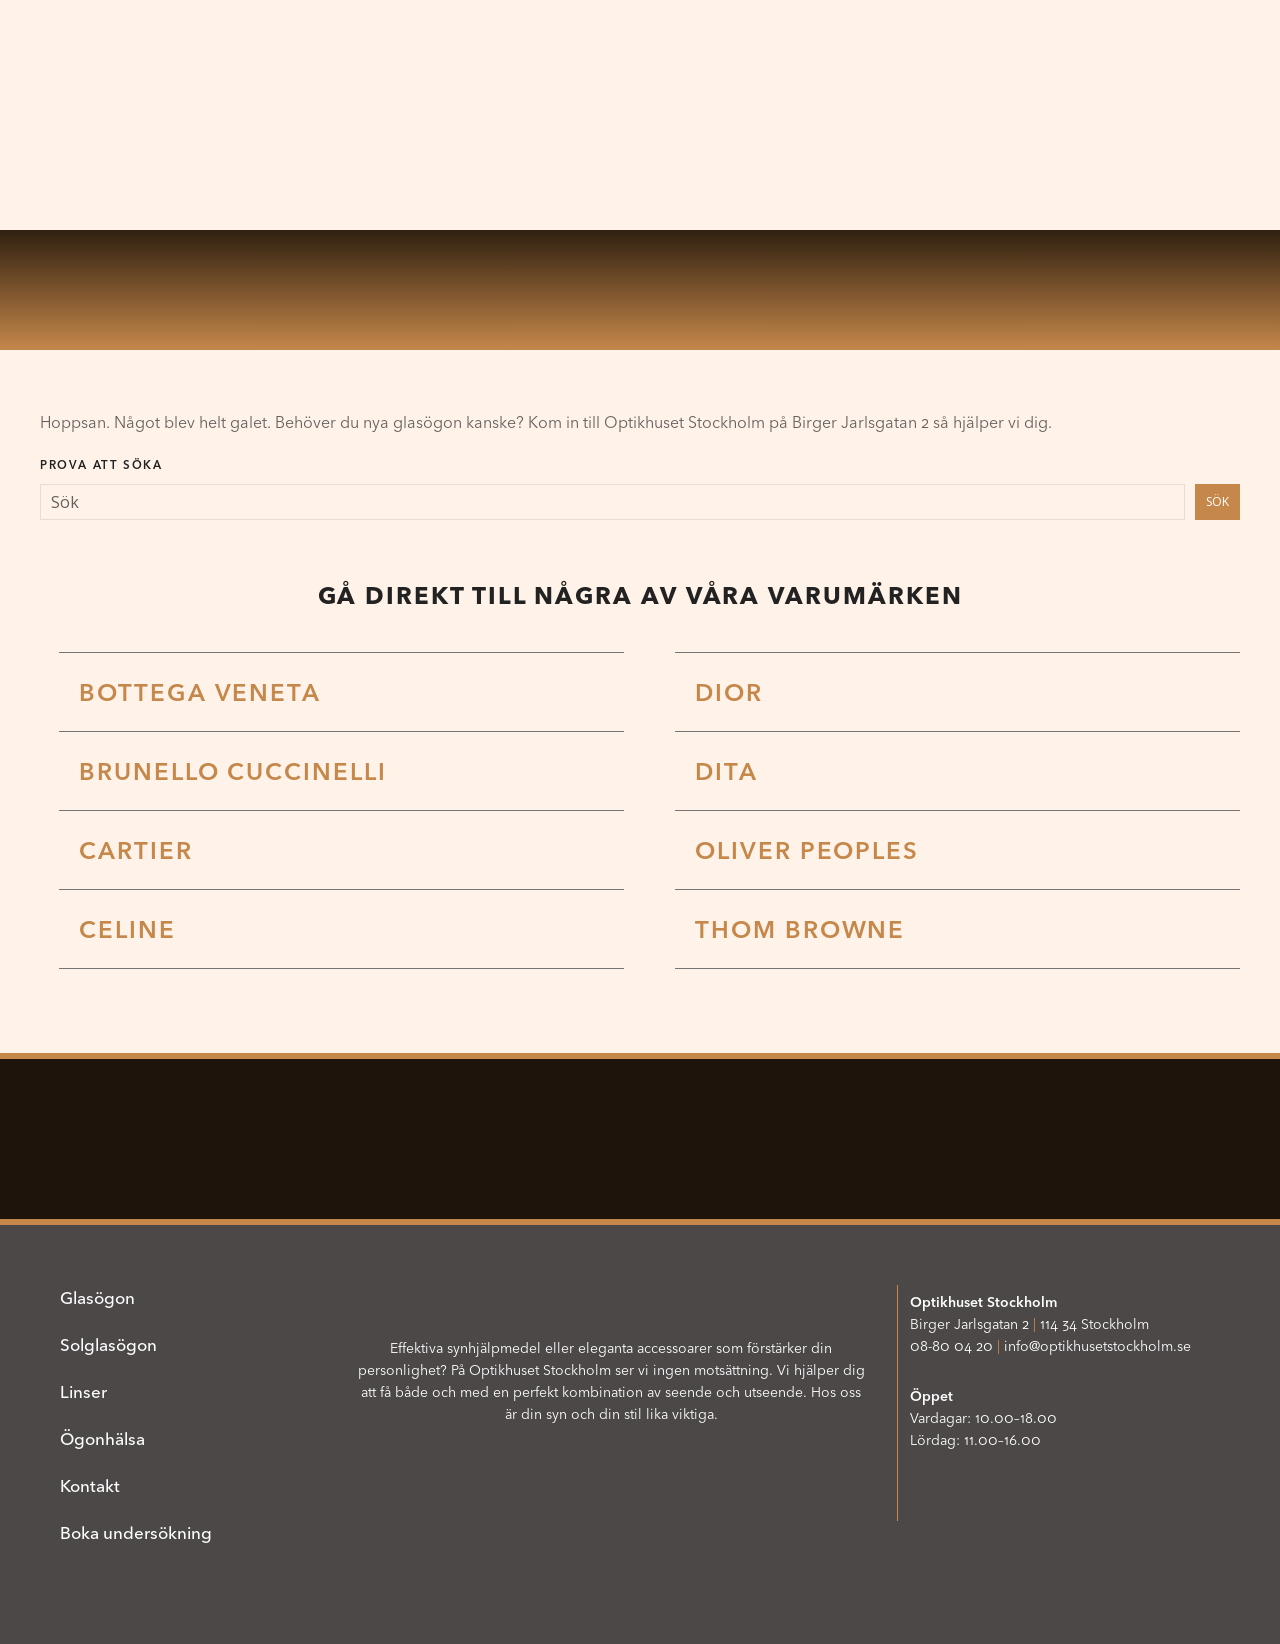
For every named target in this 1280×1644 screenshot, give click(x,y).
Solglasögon (108, 1344)
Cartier (135, 850)
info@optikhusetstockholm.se (1097, 1346)
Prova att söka (101, 465)
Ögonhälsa (102, 1438)
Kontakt (90, 1485)
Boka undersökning (136, 1532)
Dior (729, 692)
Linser (83, 1391)
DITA (726, 771)
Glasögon (97, 1297)
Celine (127, 929)
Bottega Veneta (200, 692)
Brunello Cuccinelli (232, 771)
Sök (1217, 501)
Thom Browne (800, 929)
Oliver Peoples (807, 850)
